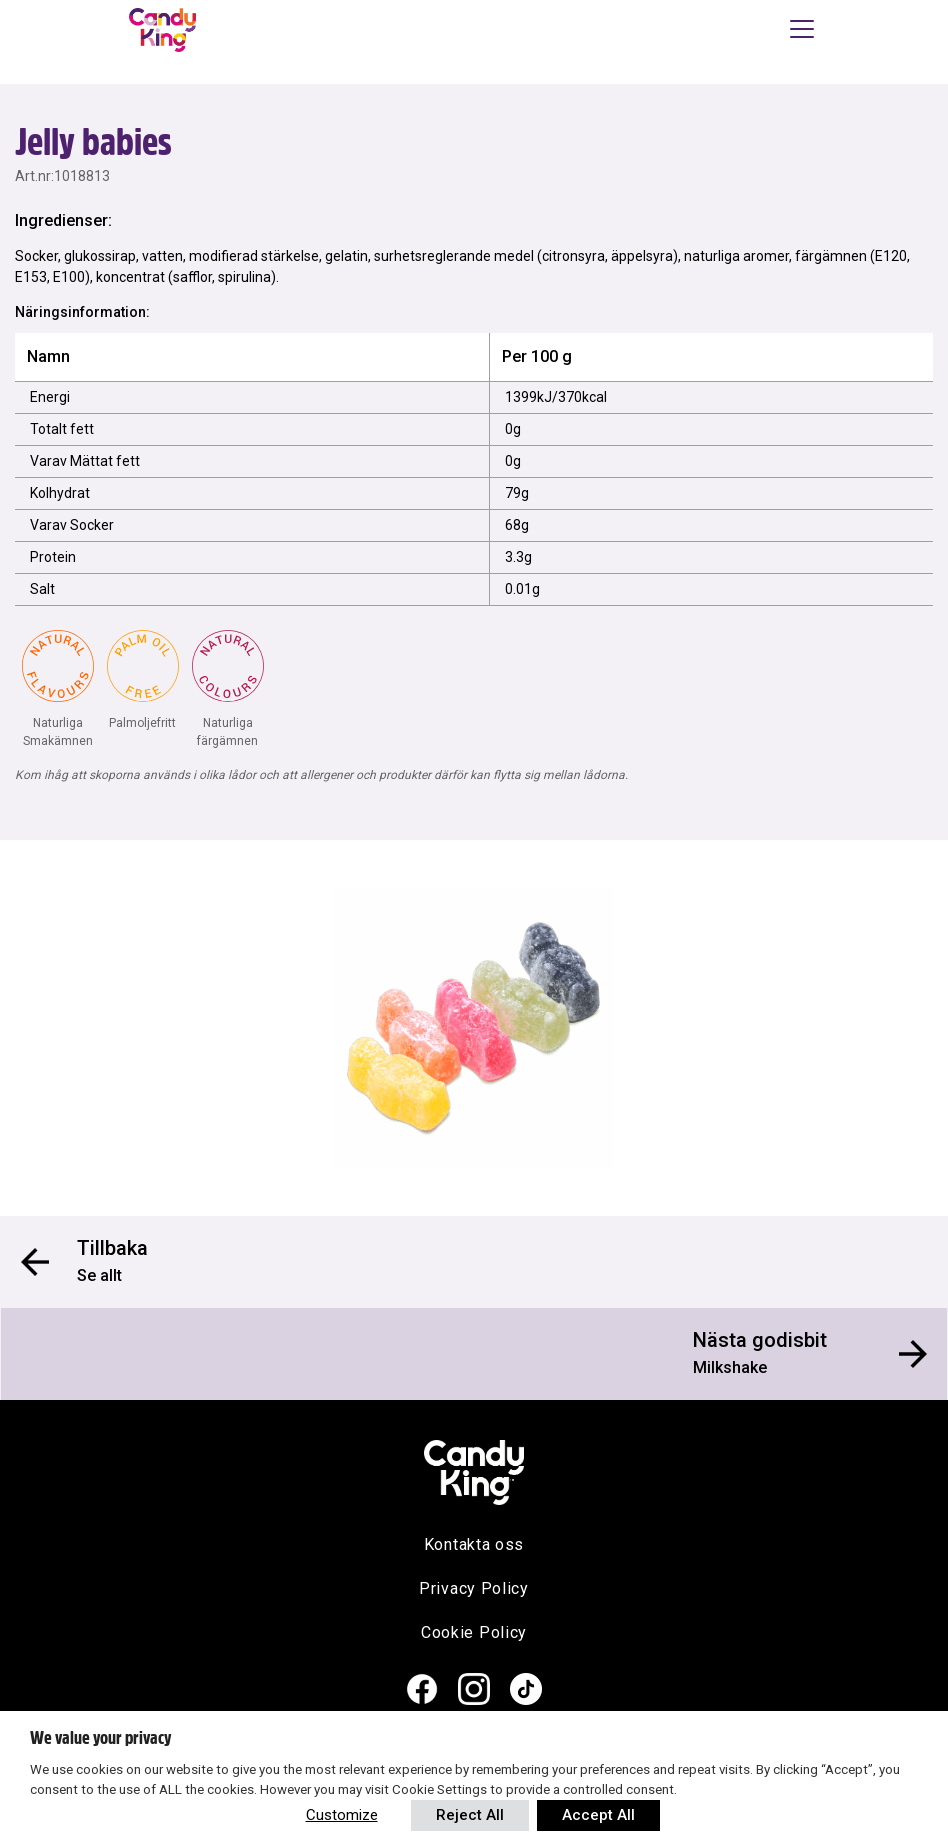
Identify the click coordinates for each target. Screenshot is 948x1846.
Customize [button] (342, 1815)
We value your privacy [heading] (100, 1738)
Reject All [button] (470, 1815)
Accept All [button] (598, 1815)
